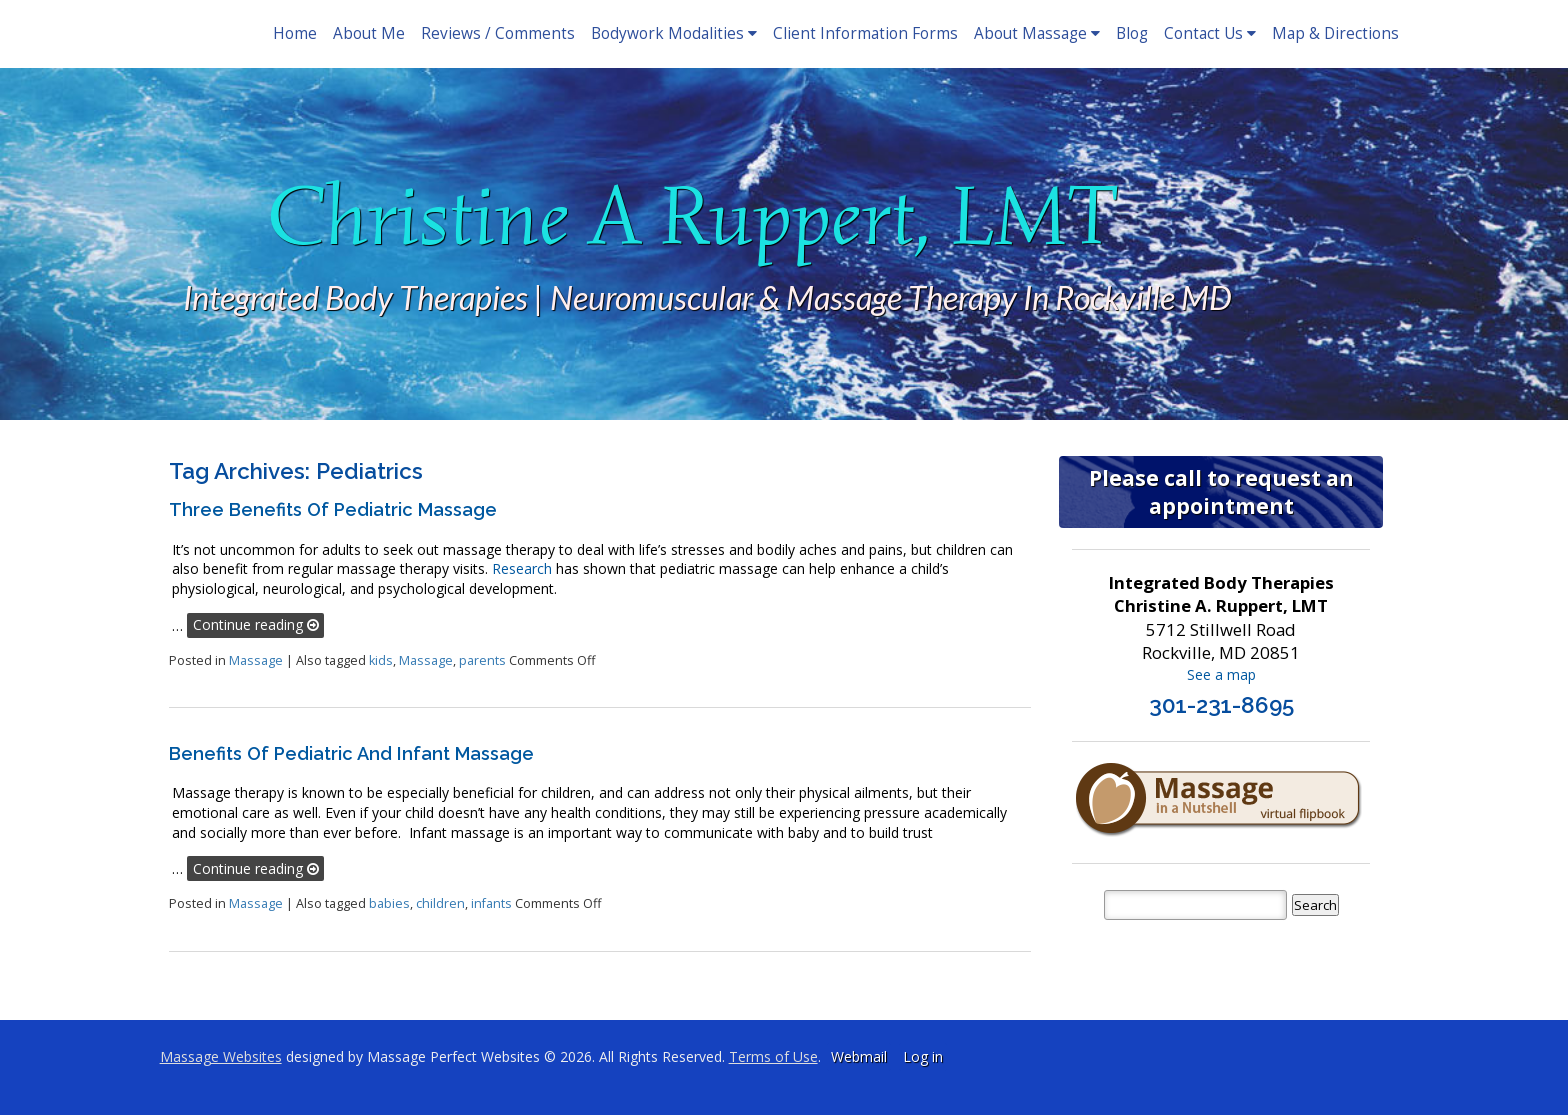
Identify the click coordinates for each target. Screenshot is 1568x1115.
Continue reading (256, 624)
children (440, 903)
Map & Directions (1335, 33)
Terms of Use (773, 1056)
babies (389, 903)
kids (381, 660)
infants (491, 903)
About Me (369, 33)
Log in (923, 1056)
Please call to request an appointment (1221, 492)
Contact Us (1210, 33)
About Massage (1037, 33)
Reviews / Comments (498, 33)
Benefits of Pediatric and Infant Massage (351, 753)
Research (522, 568)
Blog (1132, 33)
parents (482, 660)
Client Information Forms (865, 33)
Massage (256, 660)
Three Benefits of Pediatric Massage (333, 509)
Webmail (859, 1056)
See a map (1221, 674)
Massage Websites (221, 1056)
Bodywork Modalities (674, 33)
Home (295, 33)
